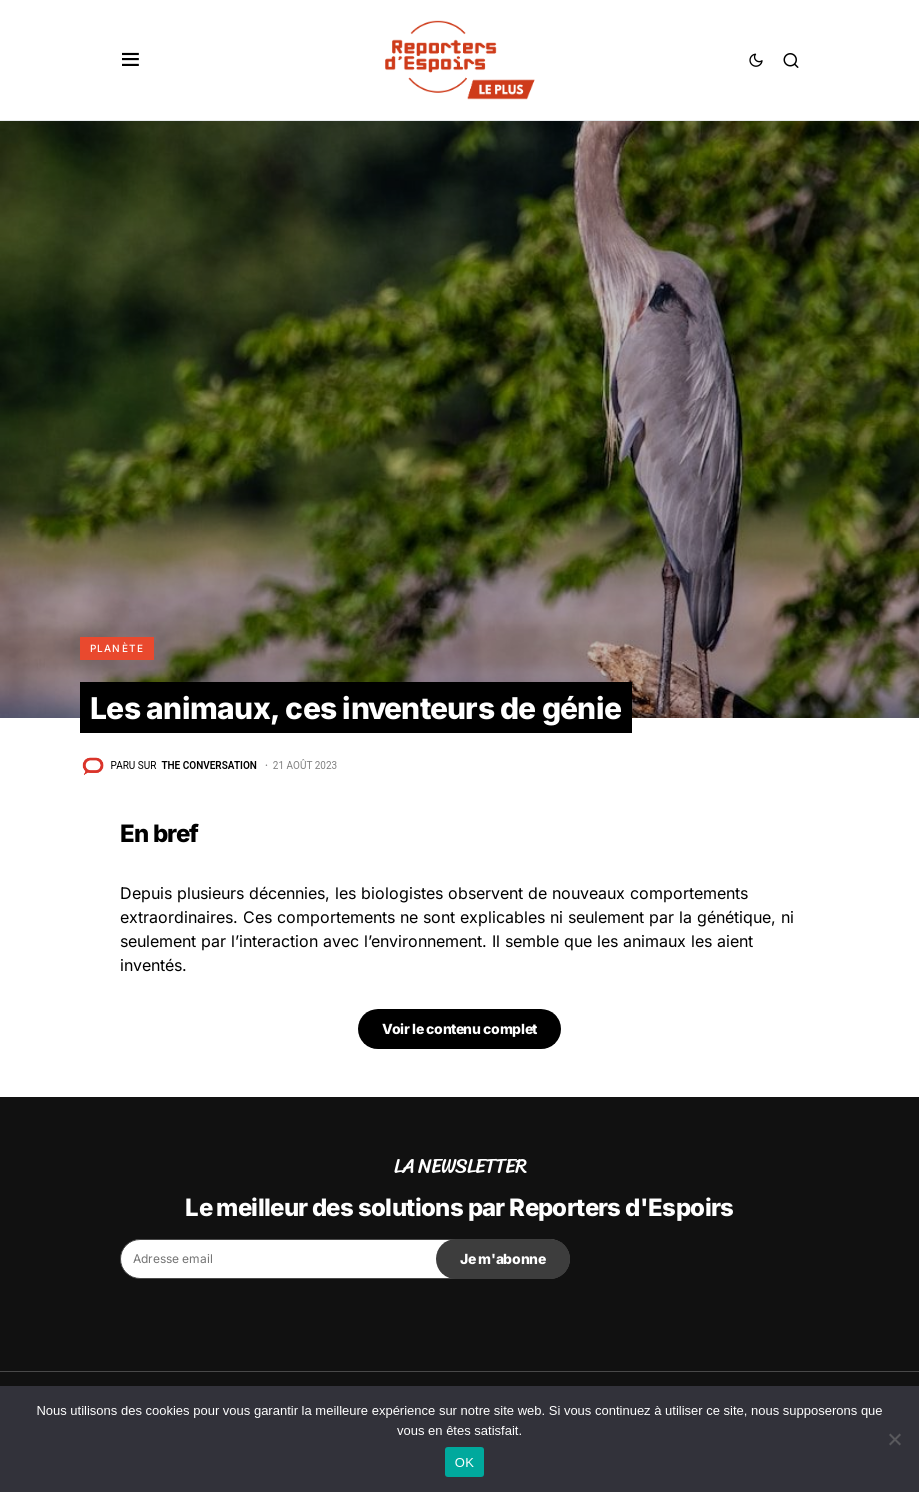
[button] (130, 60)
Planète (117, 648)
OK (464, 1462)
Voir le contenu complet (459, 1028)
